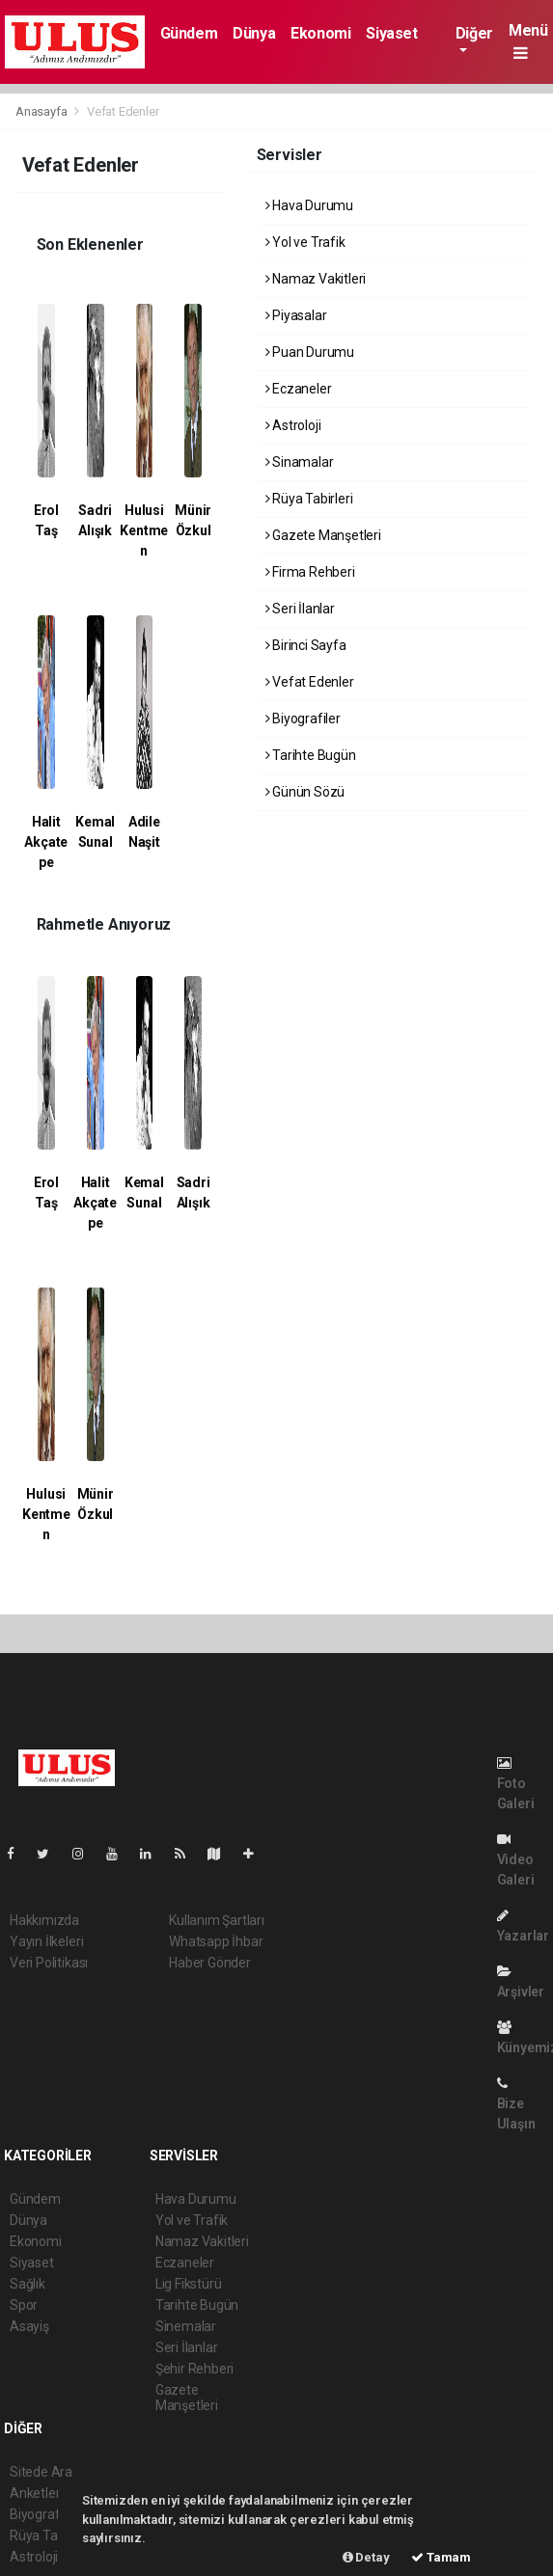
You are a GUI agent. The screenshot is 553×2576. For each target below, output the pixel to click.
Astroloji (293, 425)
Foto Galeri (516, 1783)
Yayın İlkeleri (46, 1941)
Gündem (189, 33)
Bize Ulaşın (516, 2103)
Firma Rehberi (310, 572)
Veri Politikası (49, 1962)
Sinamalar (299, 462)
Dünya (254, 33)
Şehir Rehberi (195, 2368)
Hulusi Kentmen (144, 530)
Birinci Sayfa (305, 645)
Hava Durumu (309, 205)
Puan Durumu (310, 352)
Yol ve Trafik (305, 242)
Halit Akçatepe (46, 842)
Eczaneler (298, 388)
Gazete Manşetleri (323, 535)
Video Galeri (516, 1859)
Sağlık (27, 2283)
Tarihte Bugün (310, 755)
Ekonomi (320, 33)
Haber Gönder (210, 1962)
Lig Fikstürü (188, 2283)
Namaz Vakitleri (316, 278)
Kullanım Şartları (216, 1920)
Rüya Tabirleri (309, 498)
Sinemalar (185, 2326)
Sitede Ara (41, 2472)
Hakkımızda (44, 1920)
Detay (366, 2557)
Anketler (35, 2493)
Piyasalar (296, 315)
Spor (24, 2305)
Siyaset (391, 33)
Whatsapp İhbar (216, 1941)
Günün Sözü (305, 792)
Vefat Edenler (123, 111)
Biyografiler (303, 718)
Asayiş (29, 2326)
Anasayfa (42, 111)
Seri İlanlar (300, 608)
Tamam (441, 2557)
